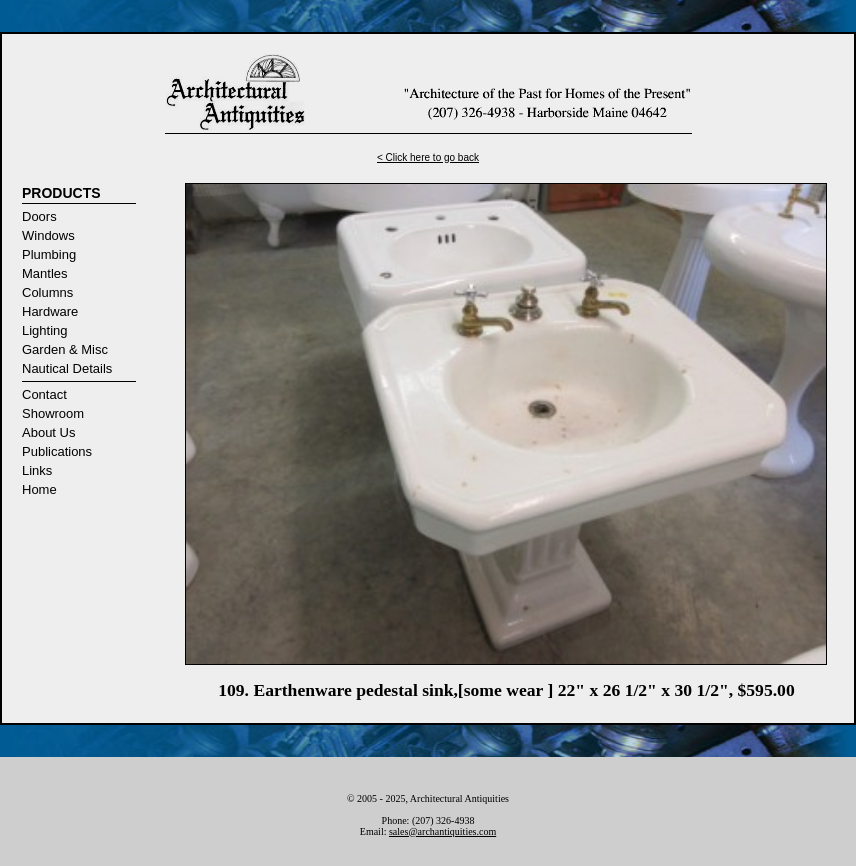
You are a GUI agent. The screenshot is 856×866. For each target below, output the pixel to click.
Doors (39, 216)
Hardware (50, 311)
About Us (48, 432)
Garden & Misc (65, 349)
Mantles (45, 273)
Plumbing (49, 254)
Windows (48, 235)
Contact (44, 394)
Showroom (53, 413)
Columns (47, 292)
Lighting (45, 330)
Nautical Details (67, 368)
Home (39, 489)
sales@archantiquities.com (442, 831)
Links (37, 470)
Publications (57, 451)
